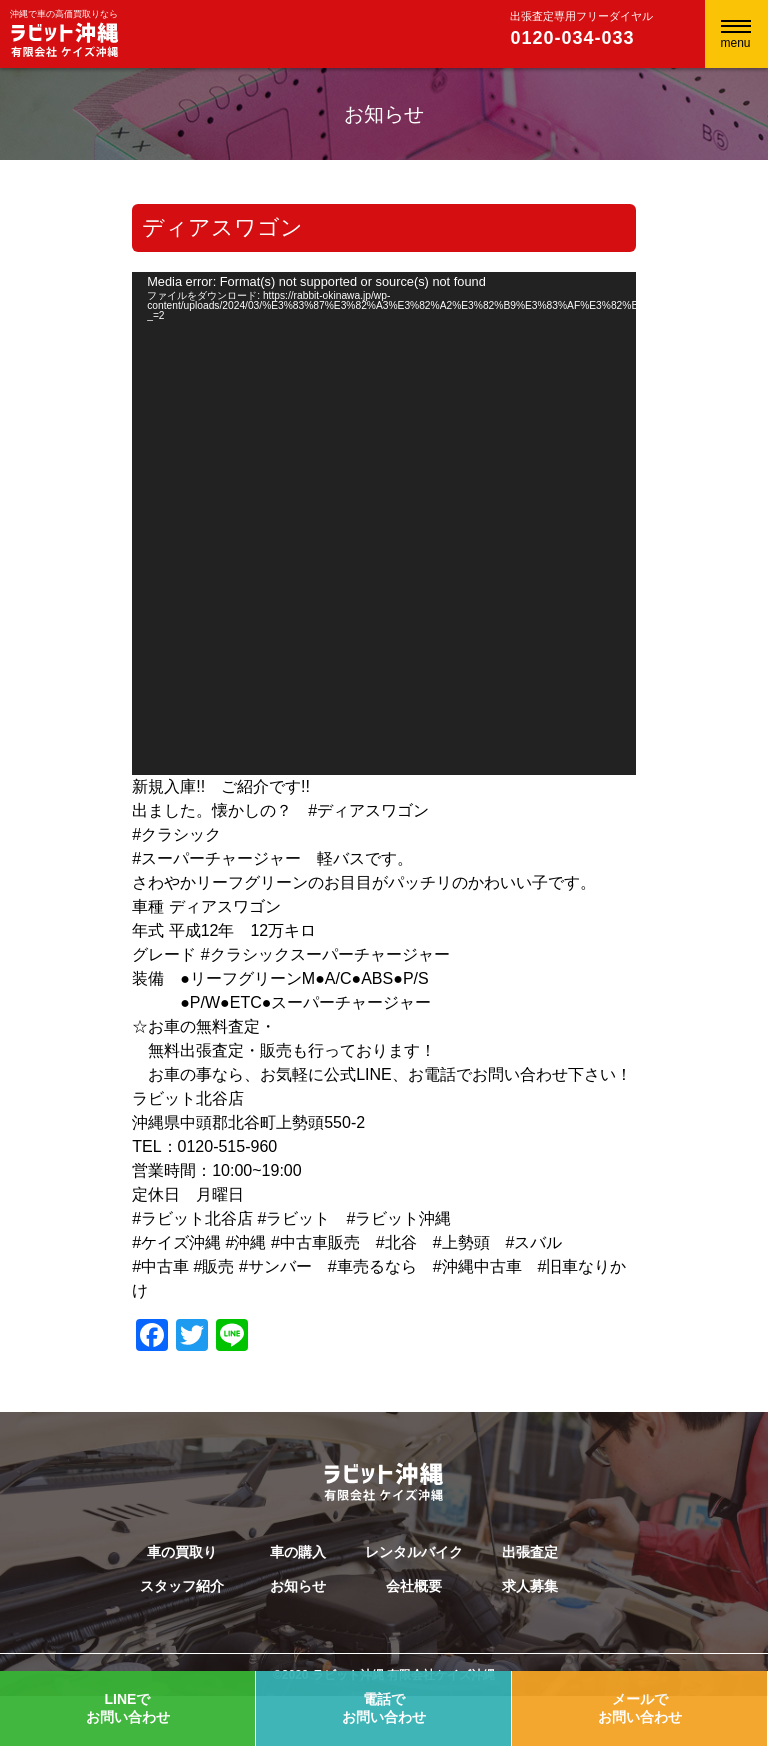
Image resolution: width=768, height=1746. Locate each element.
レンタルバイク (414, 1552)
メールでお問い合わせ (640, 1708)
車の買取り (182, 1552)
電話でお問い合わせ (384, 1708)
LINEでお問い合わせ (128, 1708)
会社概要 (414, 1586)
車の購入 (298, 1552)
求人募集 (530, 1586)
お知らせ (298, 1586)
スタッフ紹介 (182, 1586)
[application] (384, 524)
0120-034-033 (572, 38)
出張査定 (530, 1552)
